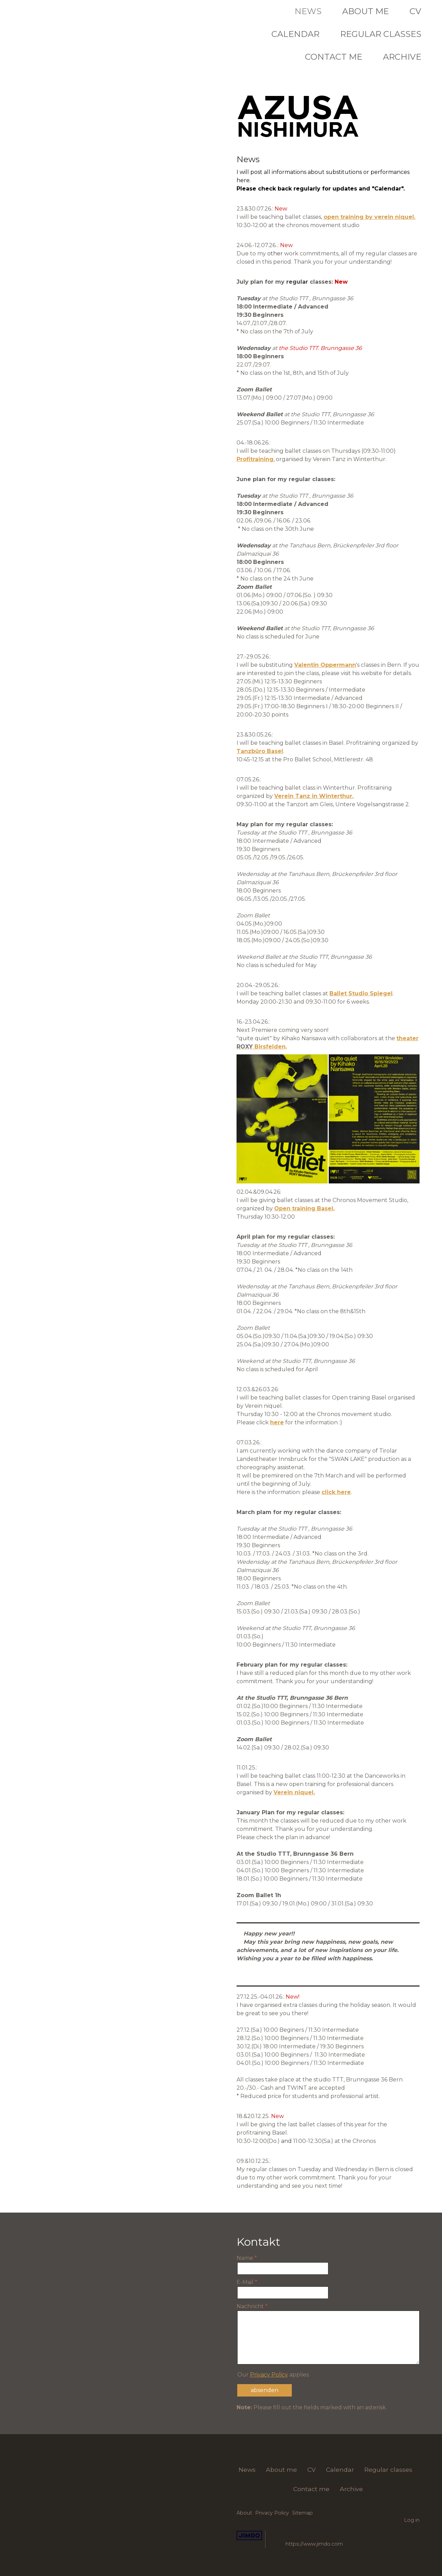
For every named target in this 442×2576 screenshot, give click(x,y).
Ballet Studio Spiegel (361, 993)
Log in (412, 2520)
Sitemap (302, 2513)
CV (415, 11)
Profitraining (255, 459)
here (277, 1422)
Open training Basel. (304, 1208)
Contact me (333, 57)
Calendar (295, 34)
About (244, 2513)
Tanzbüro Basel (260, 751)
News (308, 11)
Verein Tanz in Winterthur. (314, 796)
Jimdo (249, 2535)
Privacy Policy (269, 2374)
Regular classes (380, 34)
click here (336, 1492)
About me (365, 11)
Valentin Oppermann (325, 665)
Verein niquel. (294, 1792)
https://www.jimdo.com (314, 2544)
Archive (402, 57)
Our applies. (273, 2374)
